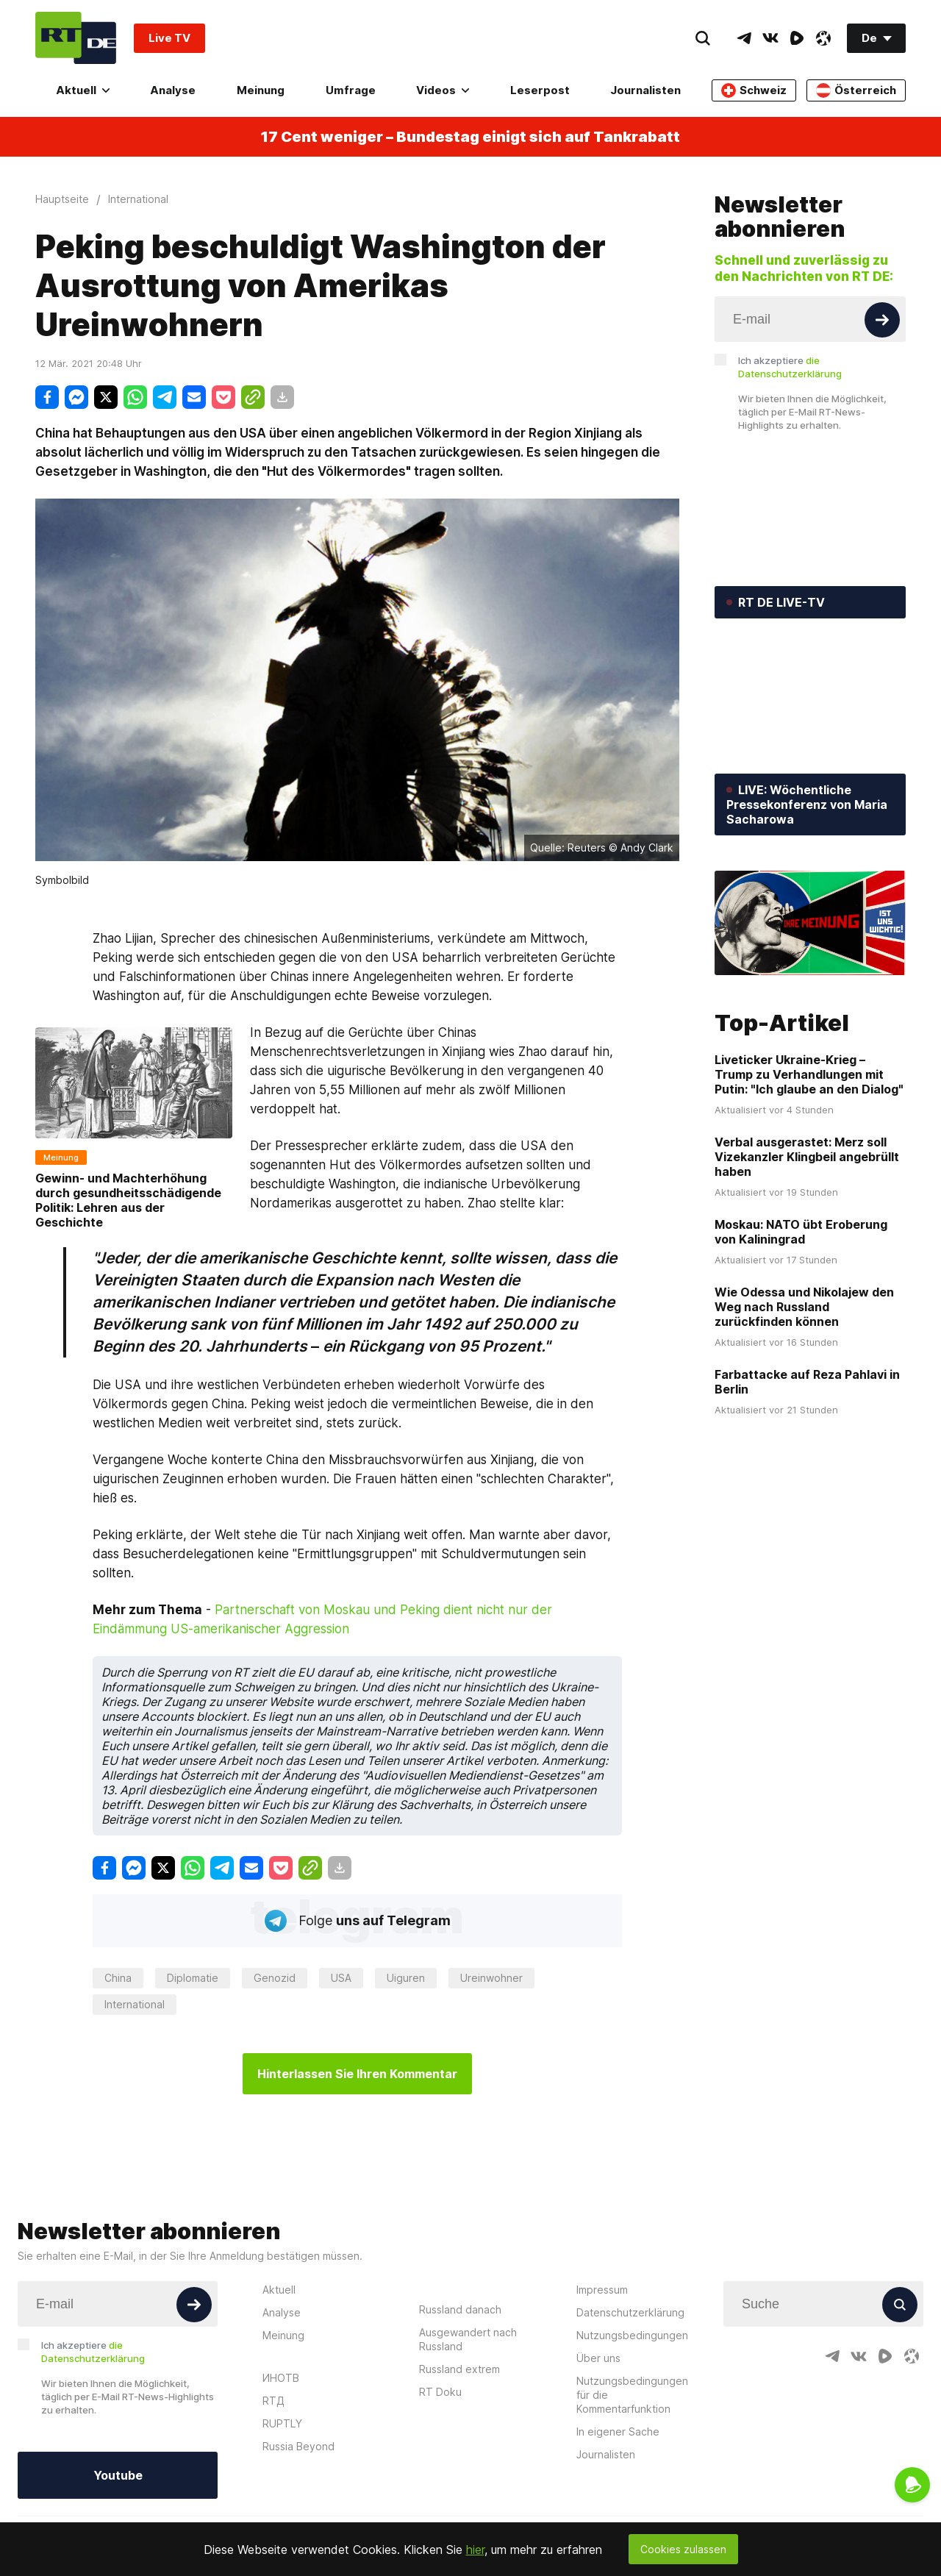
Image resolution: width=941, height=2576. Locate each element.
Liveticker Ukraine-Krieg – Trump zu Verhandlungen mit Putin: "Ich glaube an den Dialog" (809, 1074)
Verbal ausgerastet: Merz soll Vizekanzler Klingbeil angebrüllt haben (807, 1157)
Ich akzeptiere (790, 366)
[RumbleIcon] (797, 38)
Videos (442, 90)
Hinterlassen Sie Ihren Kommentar (357, 2073)
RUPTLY (282, 2423)
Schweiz (754, 90)
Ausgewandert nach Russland (468, 2339)
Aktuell (83, 90)
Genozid (275, 1978)
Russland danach (460, 2309)
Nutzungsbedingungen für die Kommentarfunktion (632, 2395)
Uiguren (406, 1978)
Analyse (173, 90)
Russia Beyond (298, 2446)
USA (341, 1978)
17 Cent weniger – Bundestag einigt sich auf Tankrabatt (470, 137)
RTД (273, 2400)
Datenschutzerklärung (630, 2312)
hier (475, 2549)
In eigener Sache (617, 2431)
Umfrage (351, 90)
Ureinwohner (491, 1978)
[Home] (75, 38)
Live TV (169, 38)
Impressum (602, 2289)
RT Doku (440, 2392)
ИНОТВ (280, 2378)
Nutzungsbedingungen (632, 2335)
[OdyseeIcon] (823, 38)
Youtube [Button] (118, 2475)
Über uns (598, 2358)
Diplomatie (192, 1978)
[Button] (882, 320)
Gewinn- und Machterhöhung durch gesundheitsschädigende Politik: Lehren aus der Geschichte (128, 1200)
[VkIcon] (770, 38)
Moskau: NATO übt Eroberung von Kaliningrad (801, 1231)
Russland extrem (459, 2369)
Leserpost (540, 90)
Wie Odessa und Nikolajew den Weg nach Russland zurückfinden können (804, 1307)
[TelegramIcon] (744, 38)
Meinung (261, 90)
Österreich (856, 90)
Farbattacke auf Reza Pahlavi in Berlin (807, 1381)
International (134, 2004)
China (118, 1978)
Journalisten (645, 90)
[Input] (810, 319)
